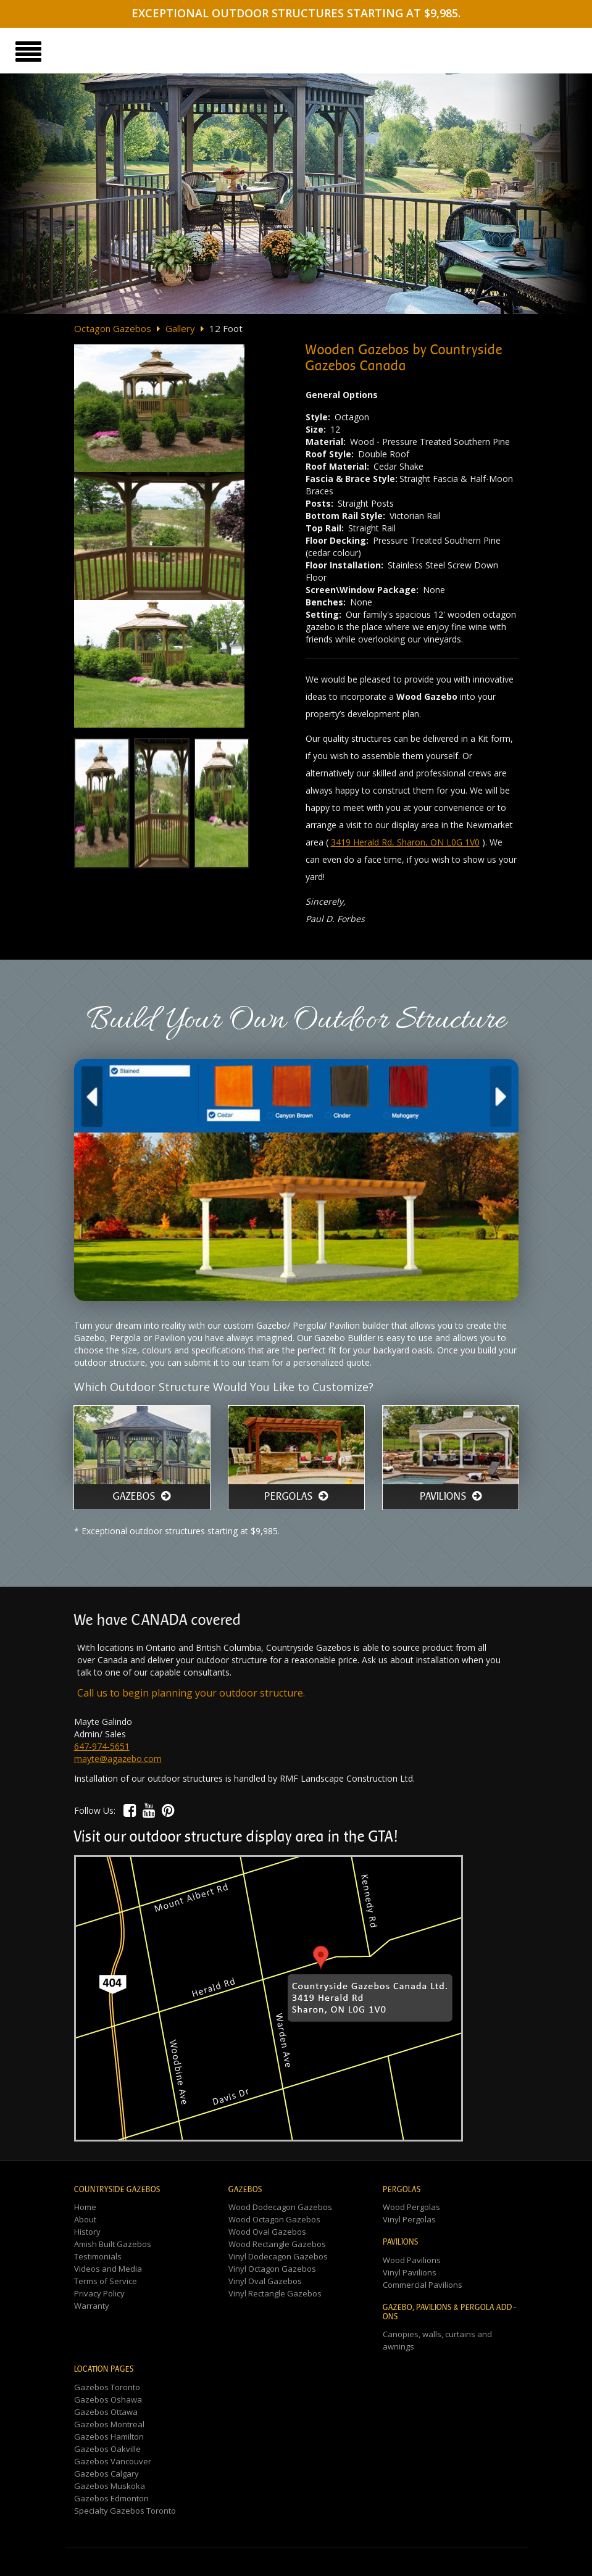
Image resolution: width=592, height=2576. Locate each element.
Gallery (180, 328)
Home (85, 2206)
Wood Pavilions (412, 2260)
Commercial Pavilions (422, 2284)
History (87, 2231)
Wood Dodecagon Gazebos (280, 2206)
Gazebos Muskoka (109, 2485)
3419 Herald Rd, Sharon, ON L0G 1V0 (405, 842)
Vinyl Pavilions (409, 2272)
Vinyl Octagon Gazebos (272, 2268)
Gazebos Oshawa (108, 2399)
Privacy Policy (99, 2293)
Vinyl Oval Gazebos (265, 2281)
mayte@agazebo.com (118, 1758)
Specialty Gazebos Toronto (125, 2510)
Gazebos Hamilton (109, 2436)
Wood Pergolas (411, 2206)
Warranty (91, 2305)
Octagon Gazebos (112, 328)
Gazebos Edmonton (111, 2498)
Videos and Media (108, 2268)
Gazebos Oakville (107, 2448)
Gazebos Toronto (107, 2387)
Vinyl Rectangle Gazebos (275, 2293)
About (85, 2219)
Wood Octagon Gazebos (274, 2219)
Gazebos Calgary (106, 2473)
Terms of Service (105, 2281)
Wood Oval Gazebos (267, 2231)
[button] (129, 1810)
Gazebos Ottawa (106, 2411)
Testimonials (98, 2256)
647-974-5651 (102, 1746)
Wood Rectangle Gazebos (277, 2244)
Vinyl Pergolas (409, 2219)
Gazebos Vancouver (112, 2461)
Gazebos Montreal (109, 2424)
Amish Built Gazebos (112, 2244)
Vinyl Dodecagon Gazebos (278, 2256)
